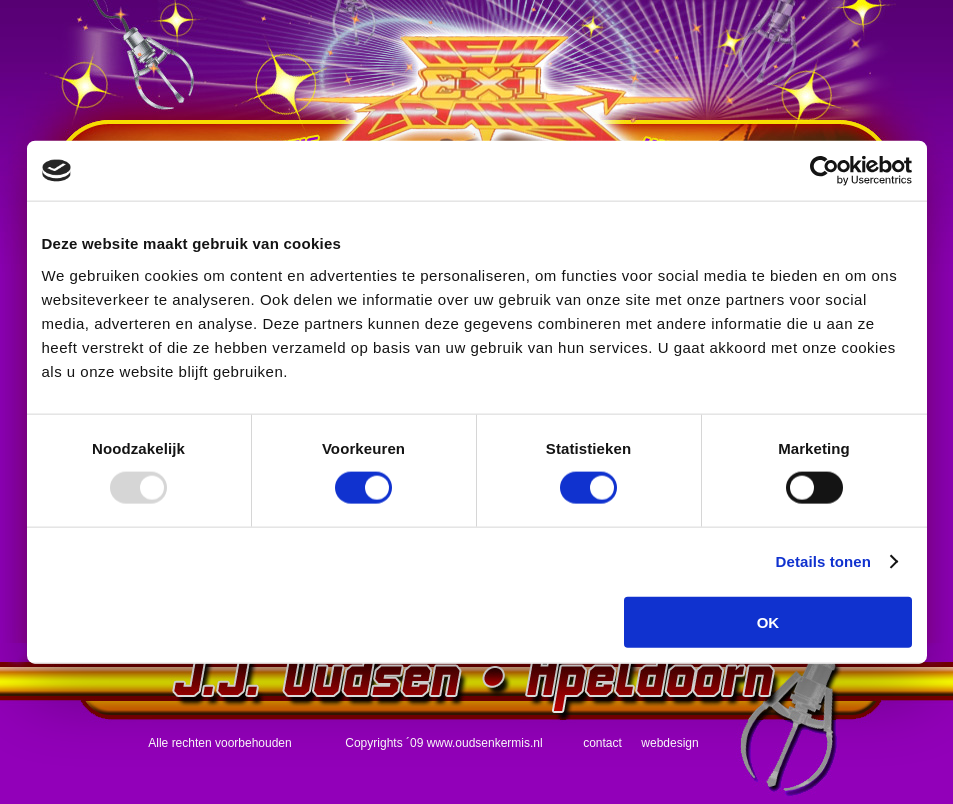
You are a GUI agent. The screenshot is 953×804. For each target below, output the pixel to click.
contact (602, 743)
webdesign (669, 743)
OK (768, 621)
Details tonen (823, 561)
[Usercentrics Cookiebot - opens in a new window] (824, 171)
